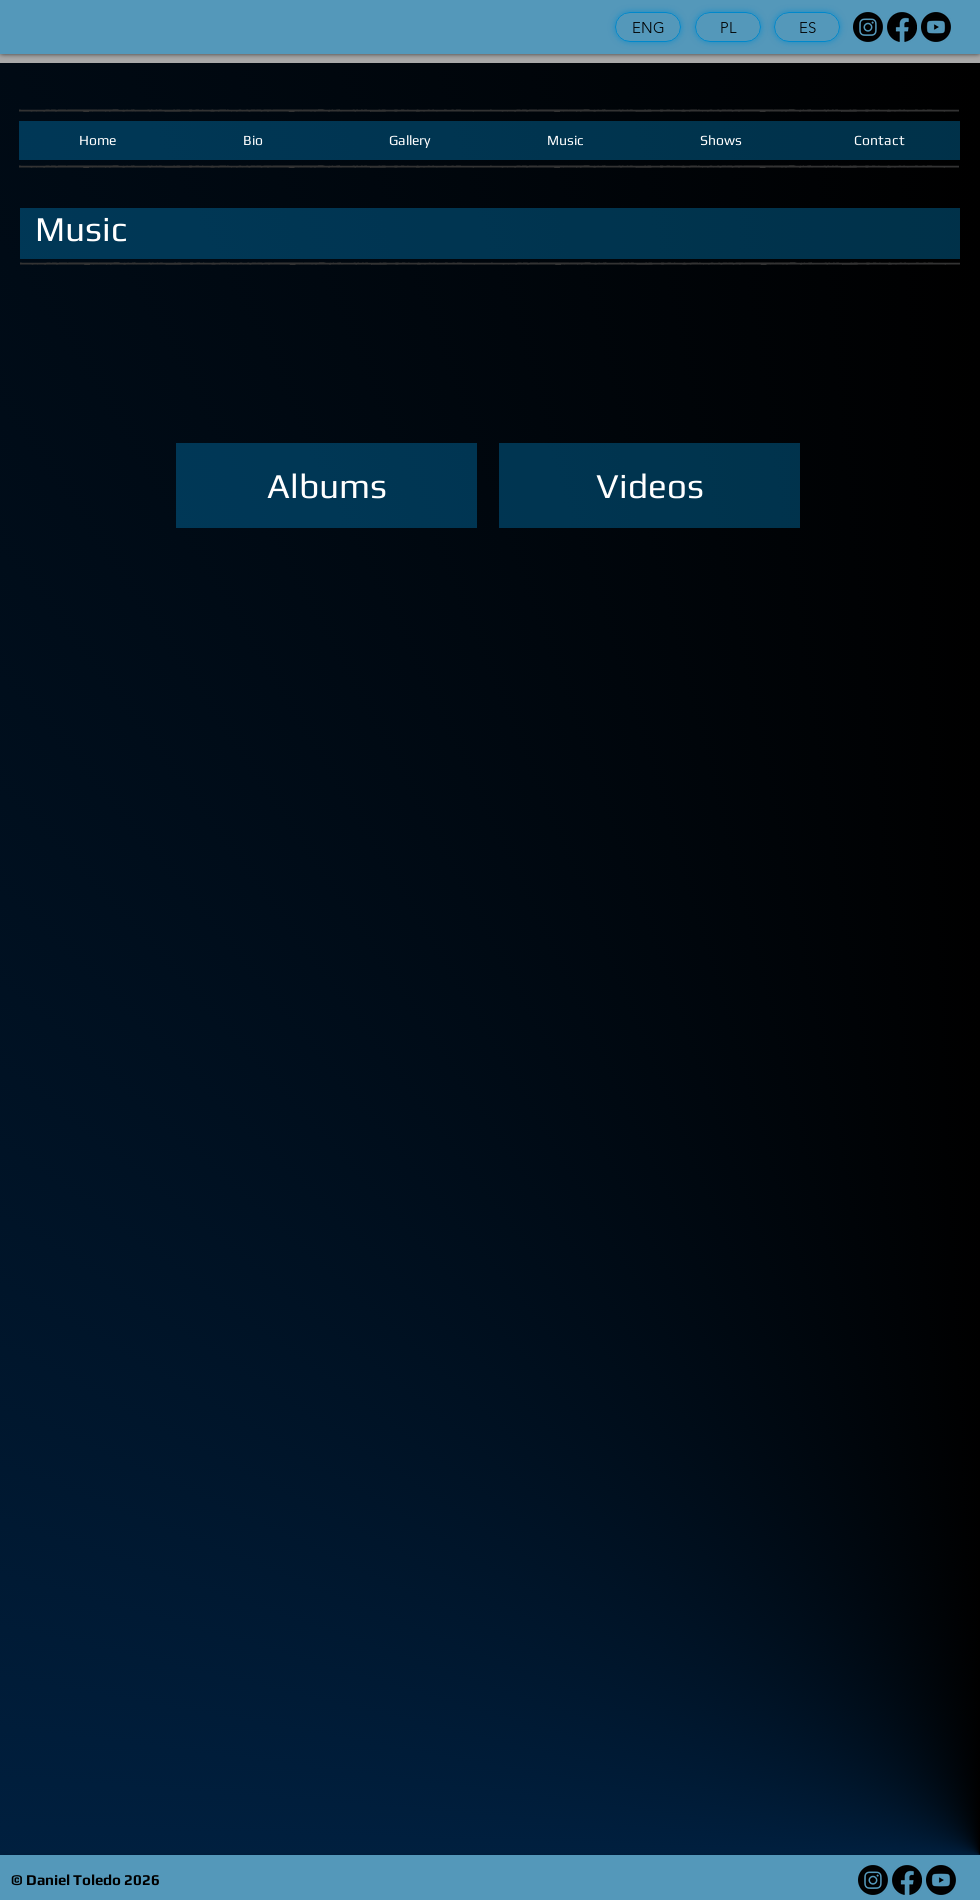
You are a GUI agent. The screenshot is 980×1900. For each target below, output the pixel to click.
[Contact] (879, 140)
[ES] (807, 27)
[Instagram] (868, 27)
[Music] (565, 140)
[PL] (728, 27)
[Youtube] (936, 27)
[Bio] (253, 140)
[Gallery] (409, 140)
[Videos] (649, 485)
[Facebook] (902, 27)
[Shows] (721, 140)
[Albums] (326, 485)
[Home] (97, 140)
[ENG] (648, 27)
